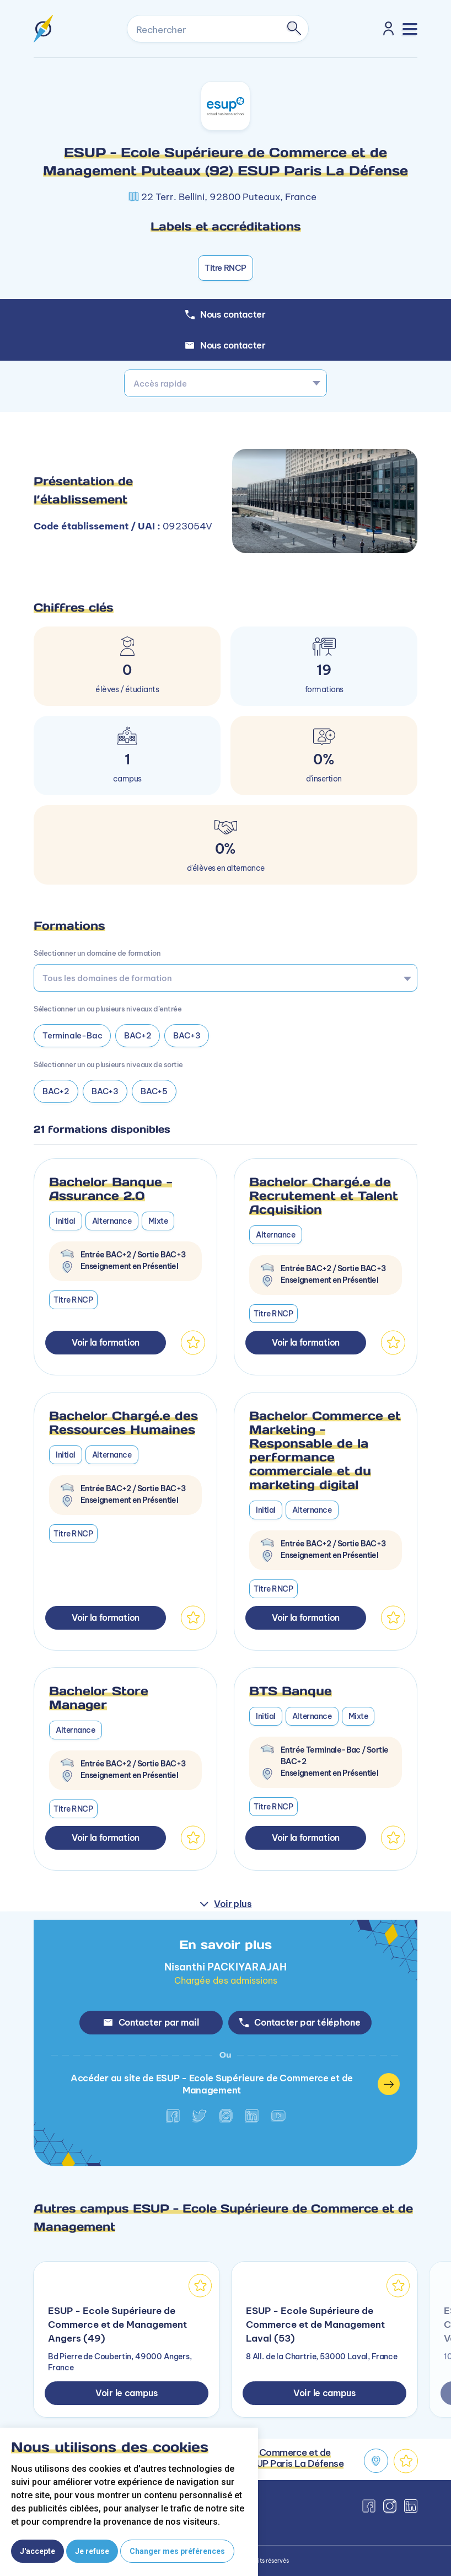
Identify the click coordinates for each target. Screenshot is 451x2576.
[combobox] (225, 383)
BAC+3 (187, 1035)
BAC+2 (138, 1035)
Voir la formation (106, 1342)
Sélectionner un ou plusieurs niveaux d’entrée (107, 1008)
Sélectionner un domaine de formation (97, 953)
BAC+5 (155, 1091)
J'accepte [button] (37, 2551)
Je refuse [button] (92, 2551)
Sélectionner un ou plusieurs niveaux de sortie (108, 1064)
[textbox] (225, 383)
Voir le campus (126, 2392)
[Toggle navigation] (409, 29)
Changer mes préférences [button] (177, 2551)
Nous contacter (225, 345)
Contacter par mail (151, 2022)
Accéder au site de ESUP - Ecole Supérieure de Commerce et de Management (235, 2084)
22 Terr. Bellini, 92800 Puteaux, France (228, 197)
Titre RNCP (225, 268)
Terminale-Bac (72, 1035)
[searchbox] (222, 978)
